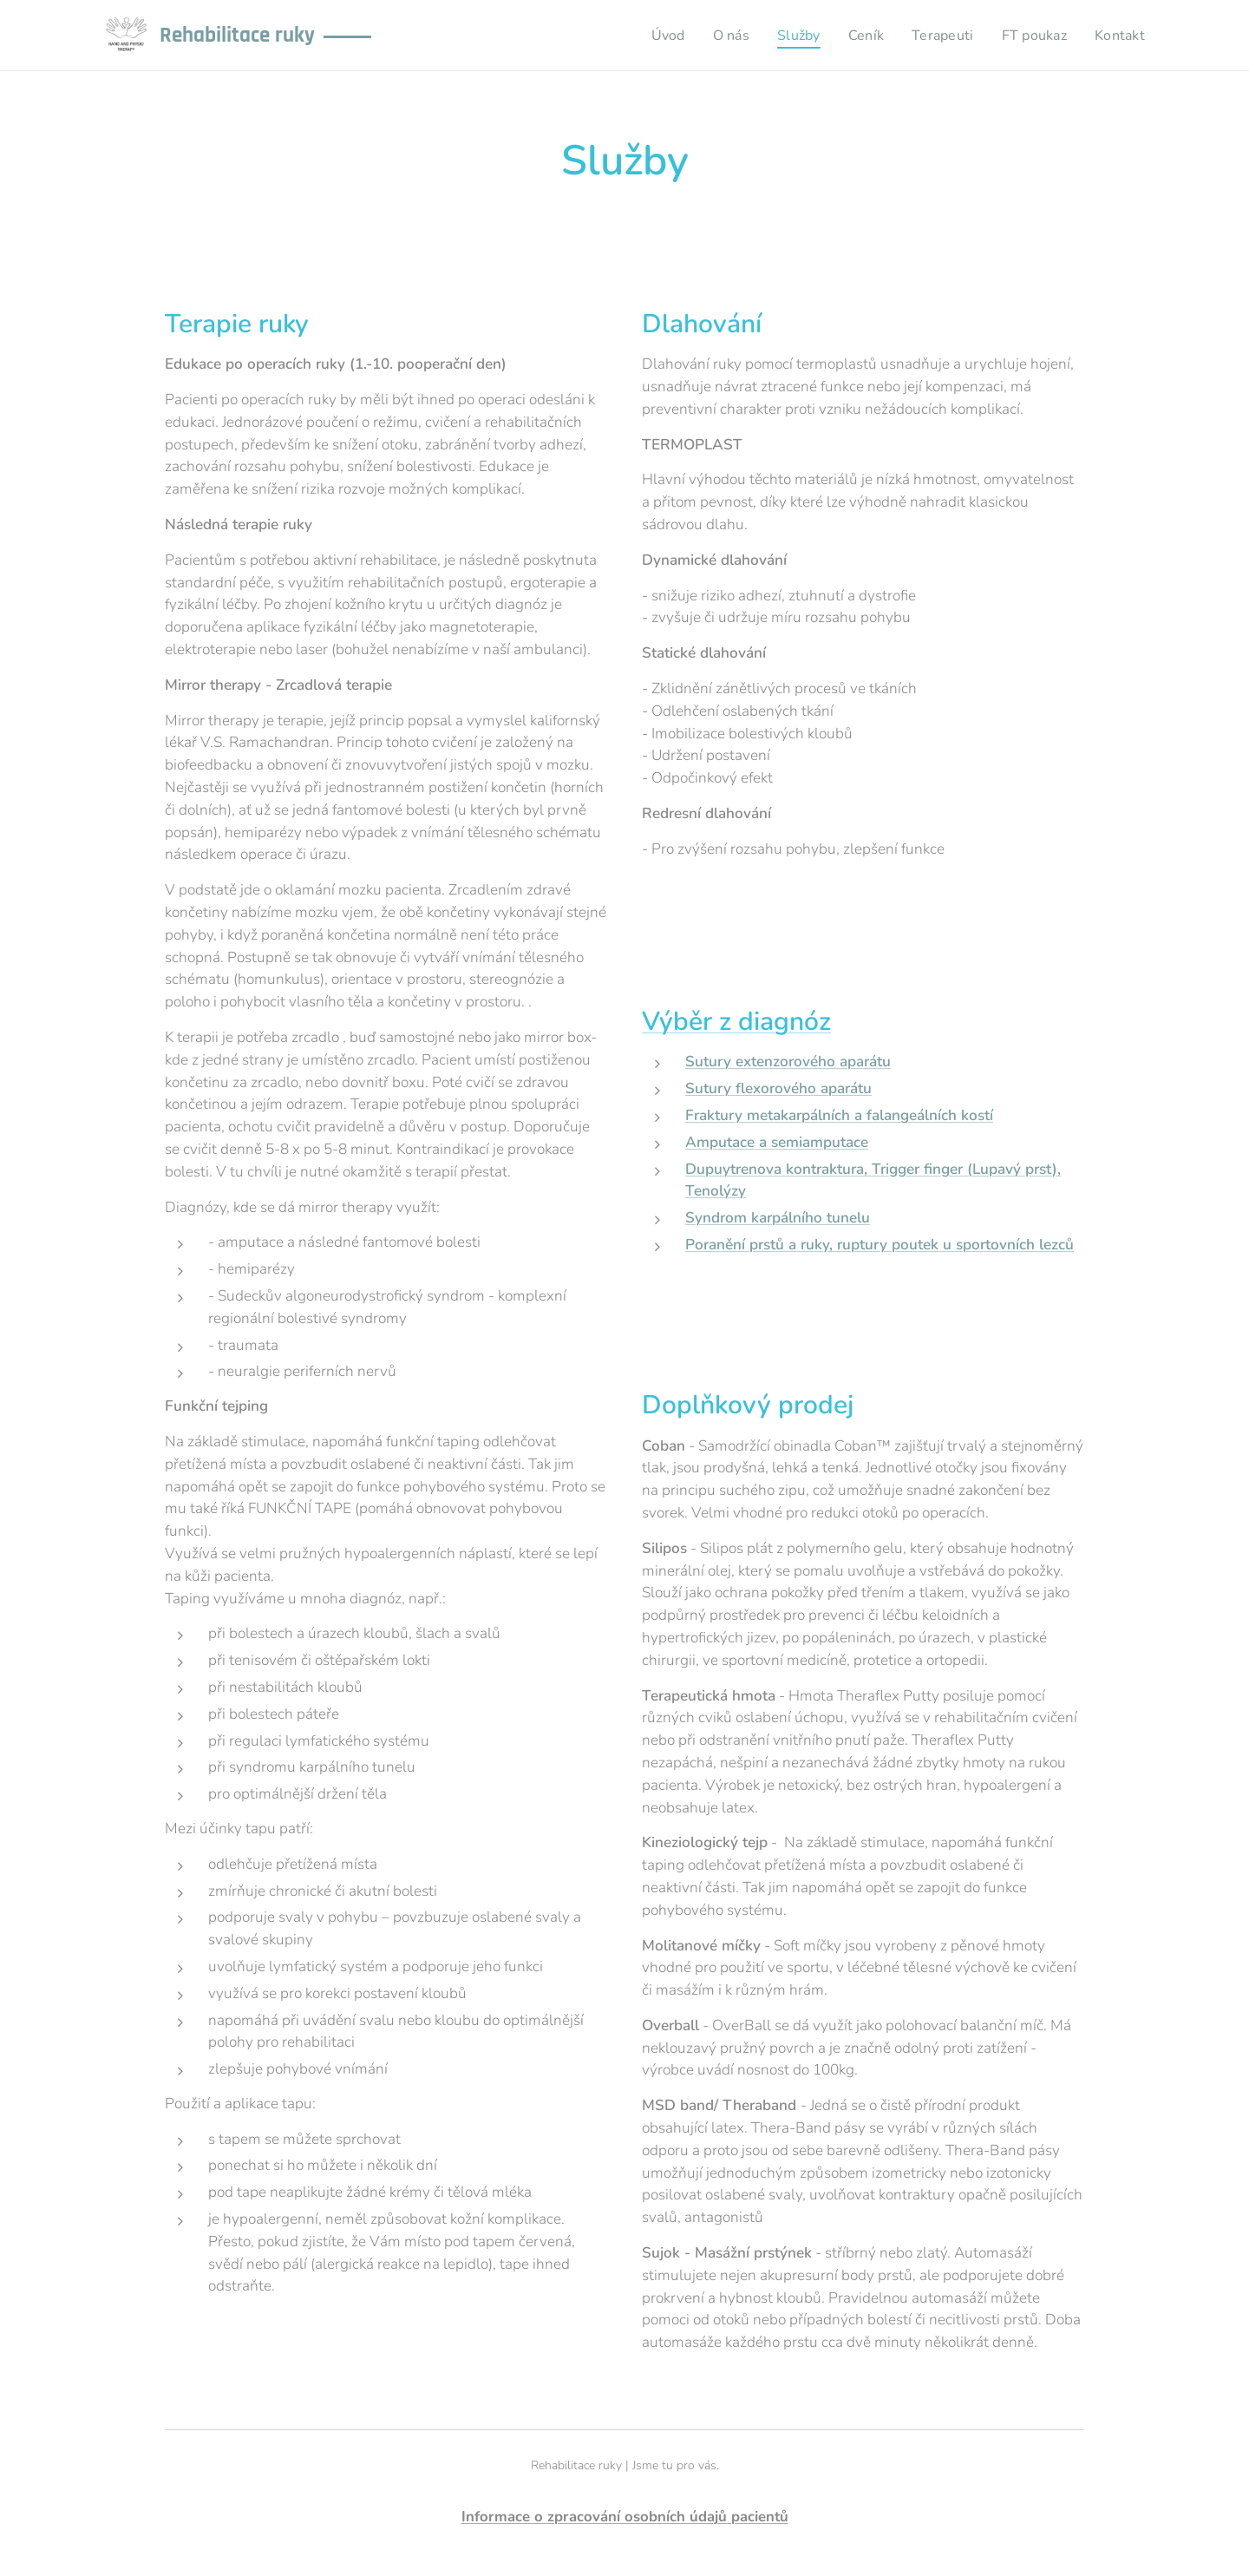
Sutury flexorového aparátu (778, 1089)
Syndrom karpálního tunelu (777, 1219)
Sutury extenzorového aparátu (788, 1062)
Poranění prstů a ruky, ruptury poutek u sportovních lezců (879, 1245)
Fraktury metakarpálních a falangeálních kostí (839, 1115)
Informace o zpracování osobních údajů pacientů (624, 2517)
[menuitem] (653, 35)
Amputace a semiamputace (776, 1142)
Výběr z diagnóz (736, 1021)
